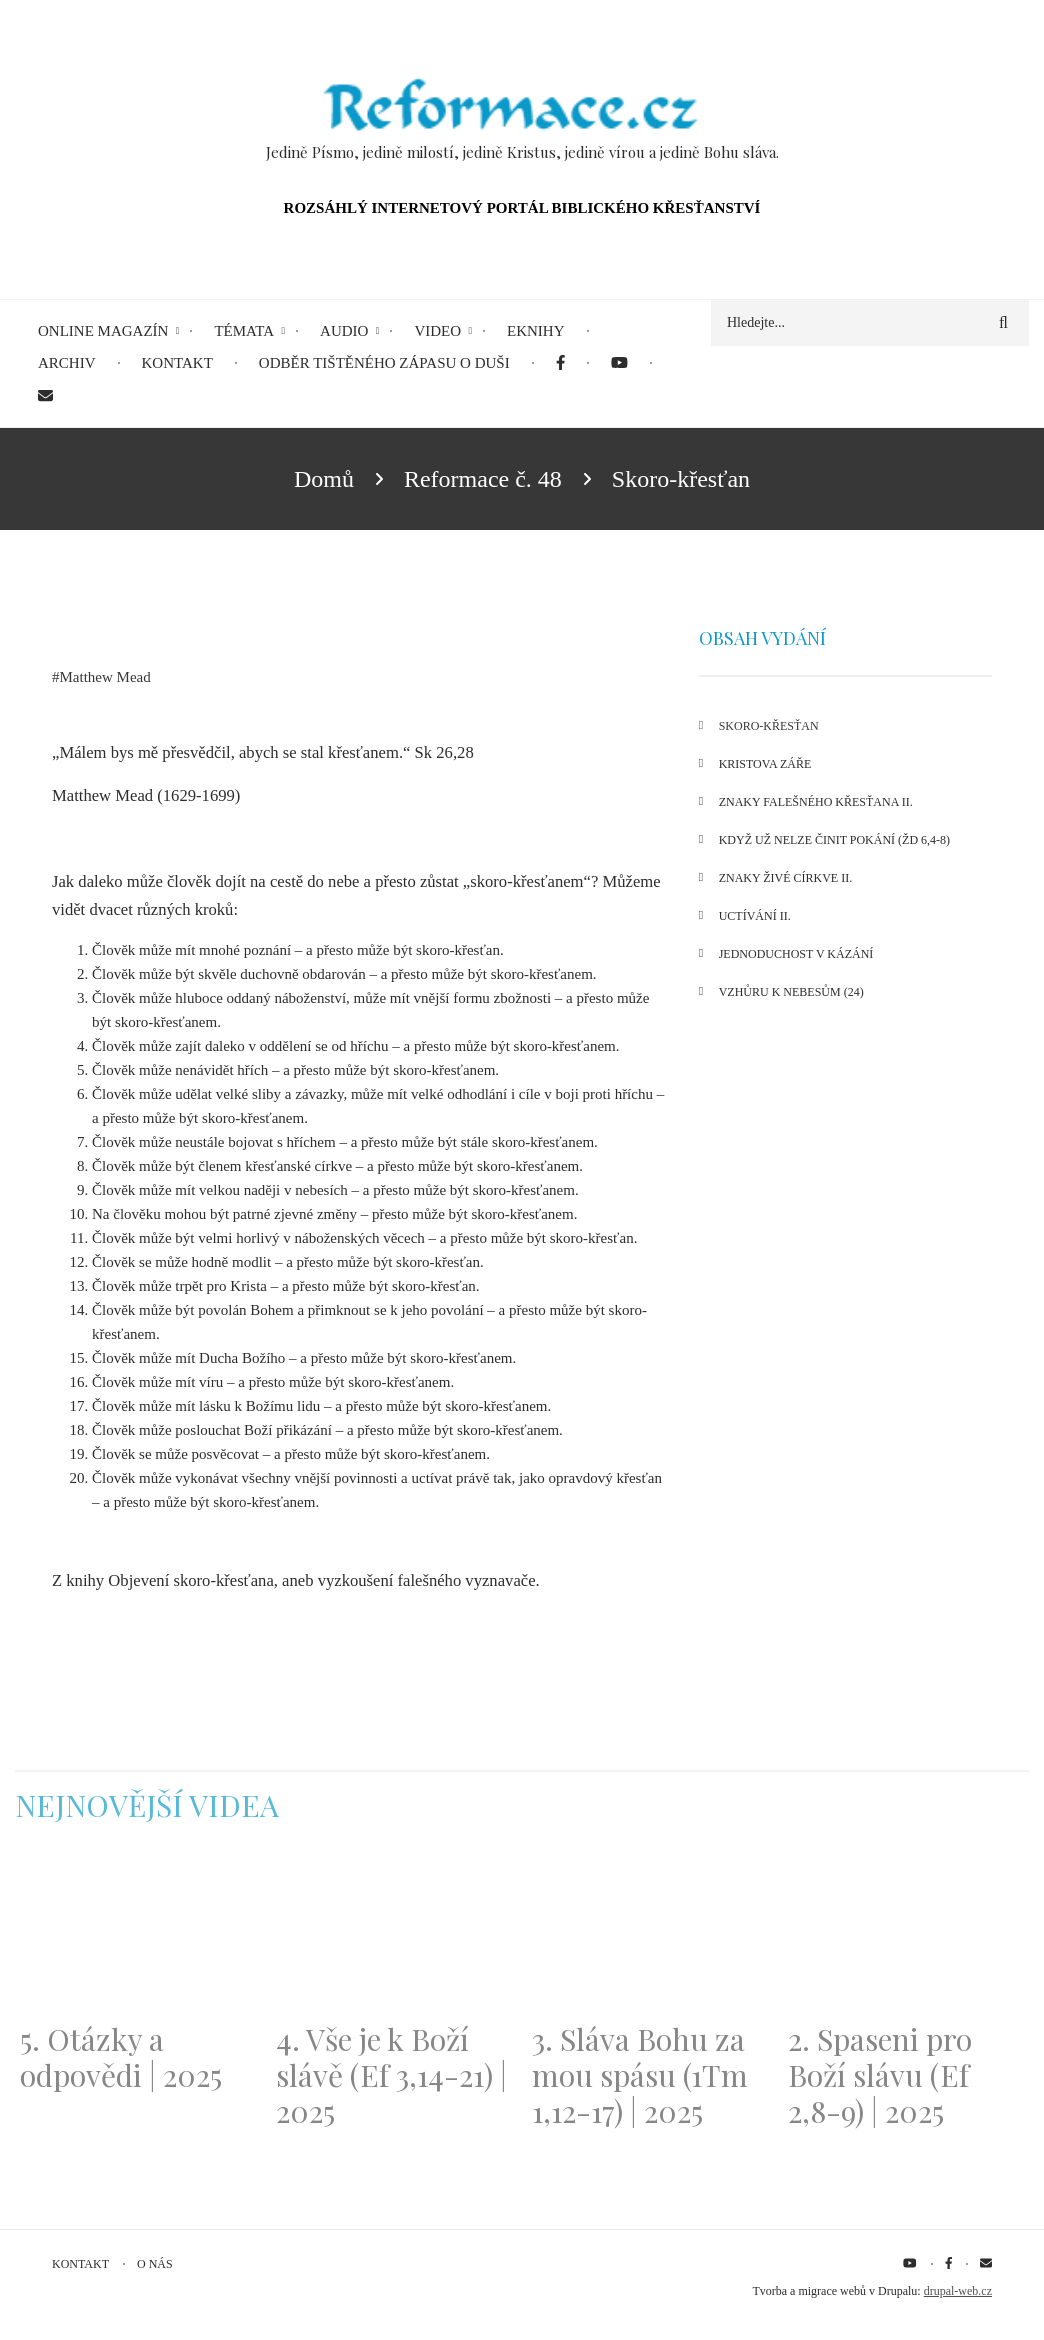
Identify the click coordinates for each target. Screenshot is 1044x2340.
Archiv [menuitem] (67, 363)
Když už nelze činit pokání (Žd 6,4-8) (834, 840)
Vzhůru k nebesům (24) (791, 992)
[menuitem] (560, 363)
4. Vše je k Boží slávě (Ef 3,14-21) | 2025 (391, 2075)
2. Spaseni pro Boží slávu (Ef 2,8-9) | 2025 (880, 2075)
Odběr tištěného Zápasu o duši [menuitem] (384, 363)
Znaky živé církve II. (786, 878)
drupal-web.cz (958, 2291)
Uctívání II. (755, 916)
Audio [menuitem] (344, 331)
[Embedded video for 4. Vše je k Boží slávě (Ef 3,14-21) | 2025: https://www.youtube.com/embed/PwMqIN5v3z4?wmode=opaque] (394, 1934)
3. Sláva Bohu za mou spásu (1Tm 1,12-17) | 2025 (640, 2075)
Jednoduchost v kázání (796, 954)
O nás (155, 2264)
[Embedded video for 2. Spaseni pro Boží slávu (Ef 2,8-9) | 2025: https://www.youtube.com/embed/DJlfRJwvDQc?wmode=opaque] (906, 1934)
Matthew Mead (105, 677)
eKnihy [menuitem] (536, 331)
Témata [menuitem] (244, 331)
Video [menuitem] (437, 331)
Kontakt (80, 2264)
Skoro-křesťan (769, 726)
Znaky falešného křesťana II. (816, 802)
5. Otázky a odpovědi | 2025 (121, 2057)
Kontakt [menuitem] (177, 363)
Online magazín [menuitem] (103, 331)
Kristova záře (765, 764)
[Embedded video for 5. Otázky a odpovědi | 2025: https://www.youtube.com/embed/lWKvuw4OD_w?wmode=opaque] (138, 1934)
